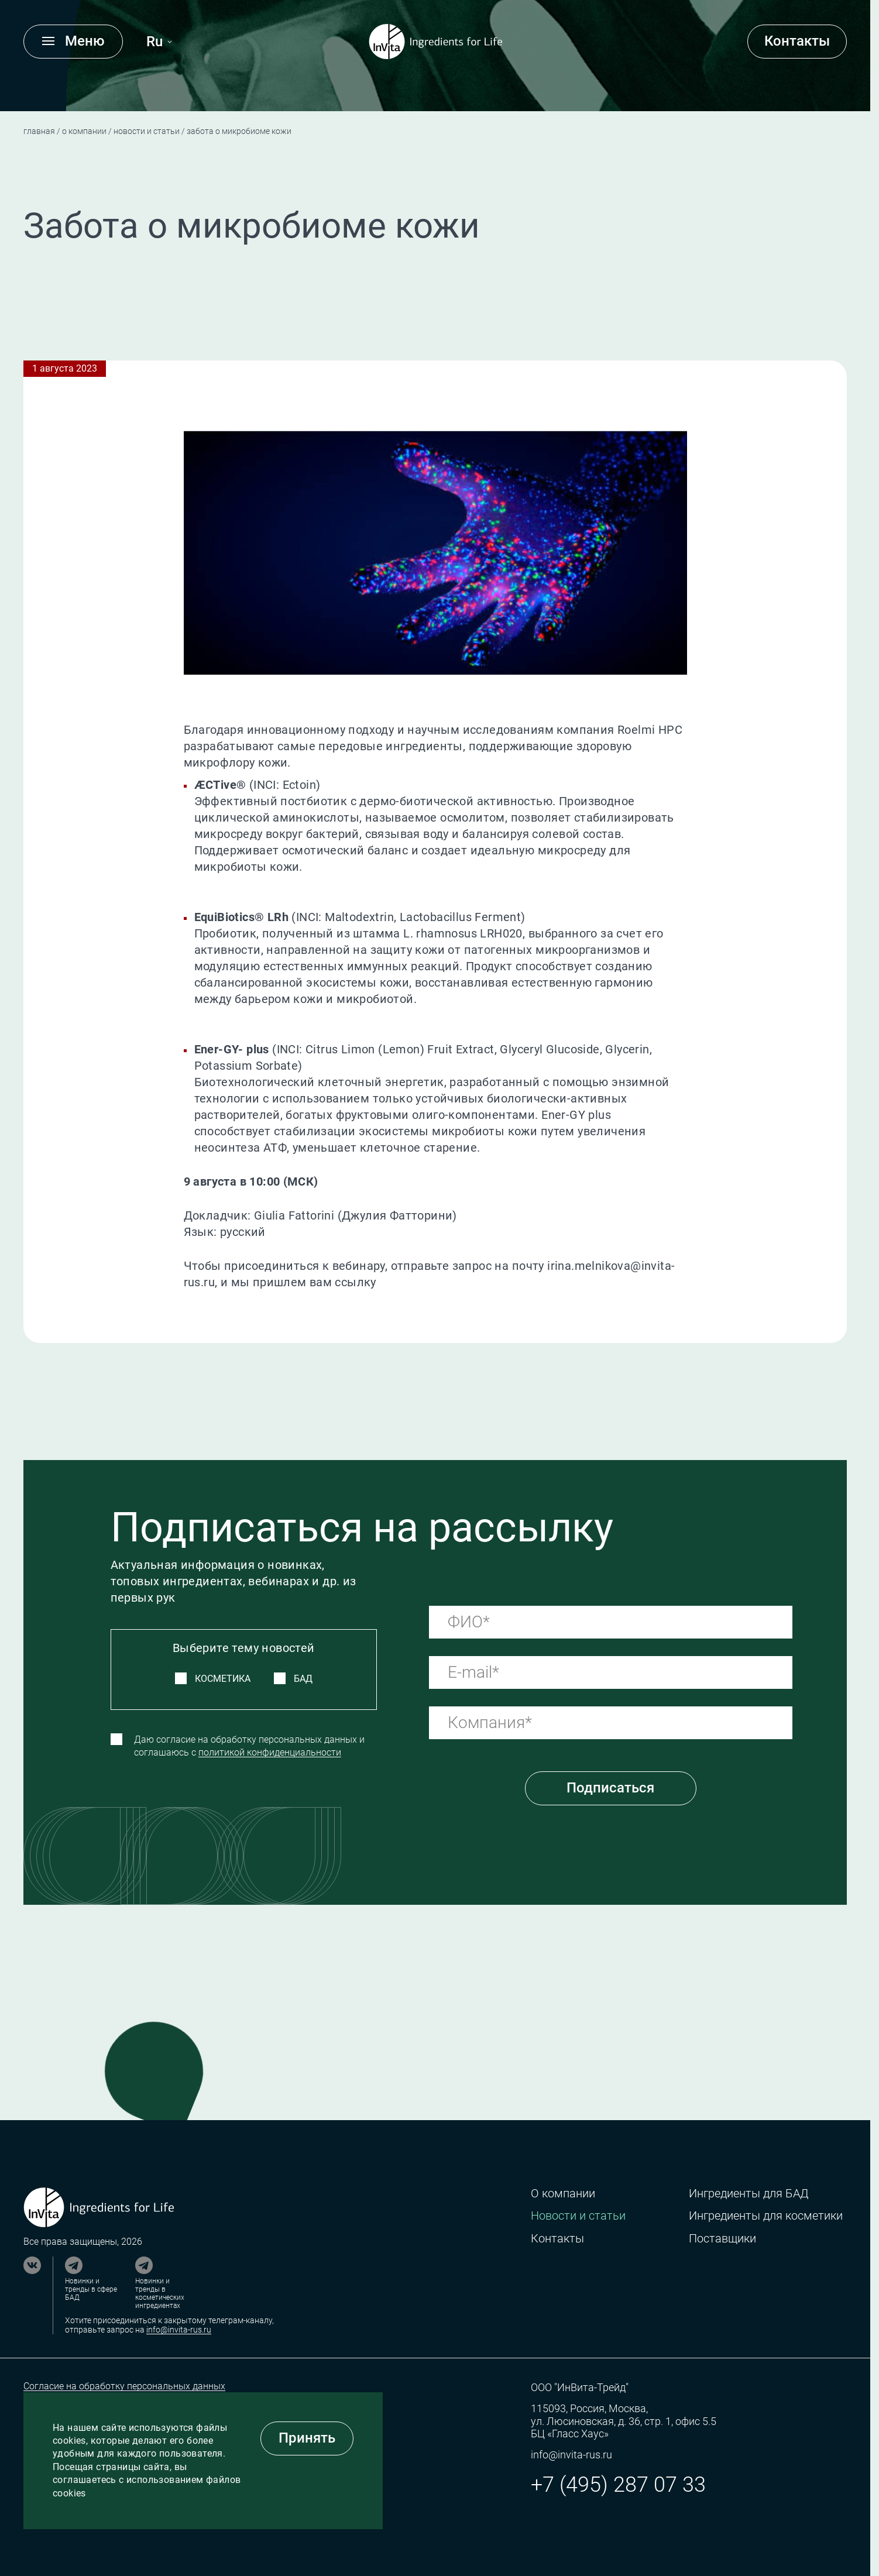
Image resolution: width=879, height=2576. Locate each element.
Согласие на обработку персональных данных (124, 2386)
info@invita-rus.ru (178, 2329)
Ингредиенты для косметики (766, 2216)
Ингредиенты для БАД (748, 2193)
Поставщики (722, 2238)
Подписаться (610, 1788)
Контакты (797, 41)
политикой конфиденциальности (269, 1752)
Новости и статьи (147, 131)
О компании (84, 131)
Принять (307, 2438)
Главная (39, 131)
